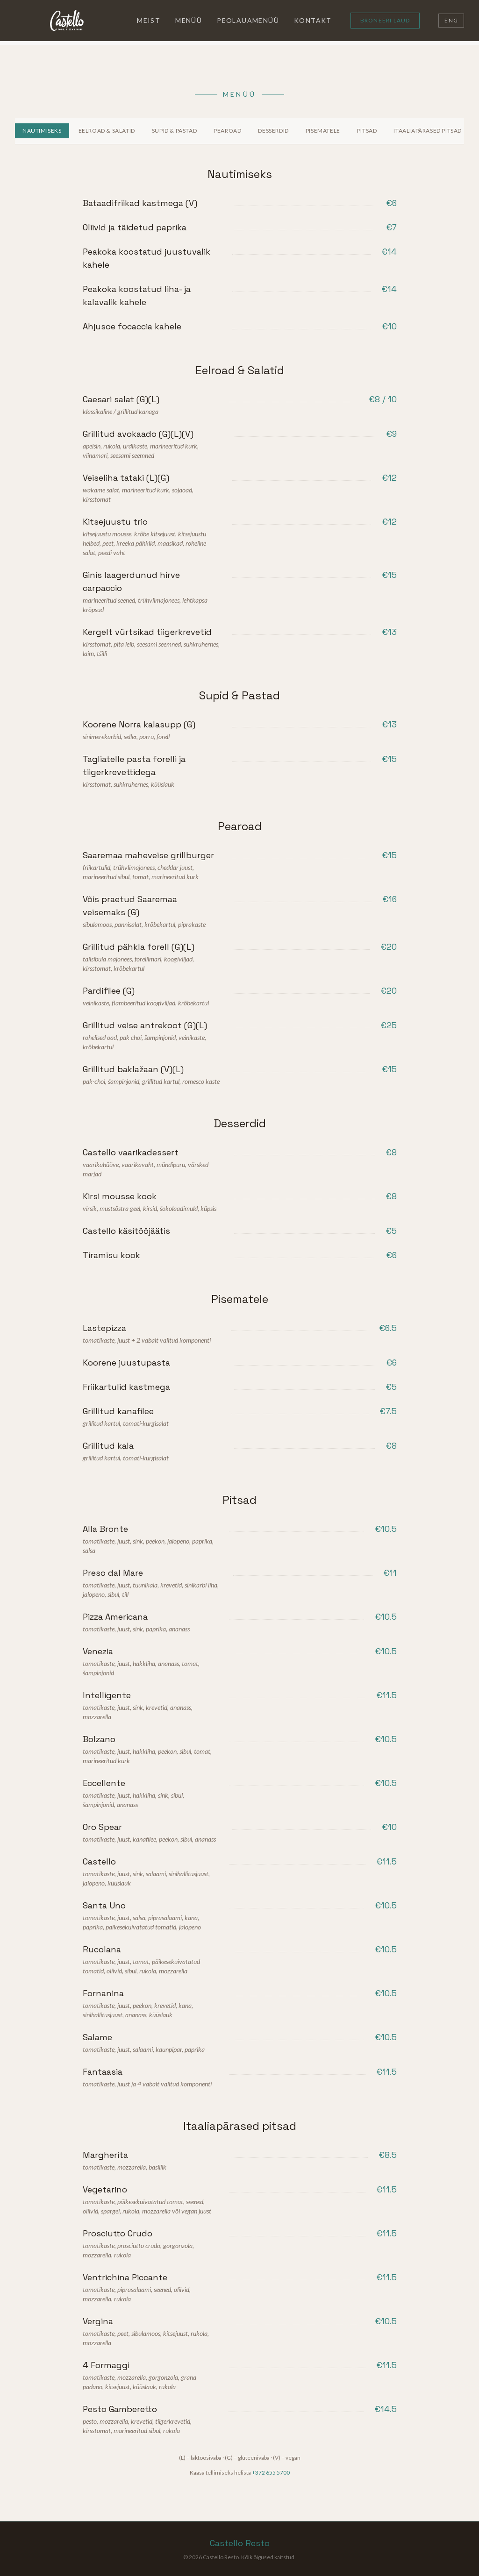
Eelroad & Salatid (107, 130)
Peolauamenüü (248, 20)
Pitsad (367, 130)
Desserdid (273, 130)
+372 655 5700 (271, 2472)
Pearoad (227, 130)
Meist (148, 20)
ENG (451, 20)
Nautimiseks (42, 130)
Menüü (188, 20)
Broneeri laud (385, 20)
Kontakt (313, 20)
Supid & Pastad (174, 130)
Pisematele (323, 130)
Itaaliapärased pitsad (427, 130)
